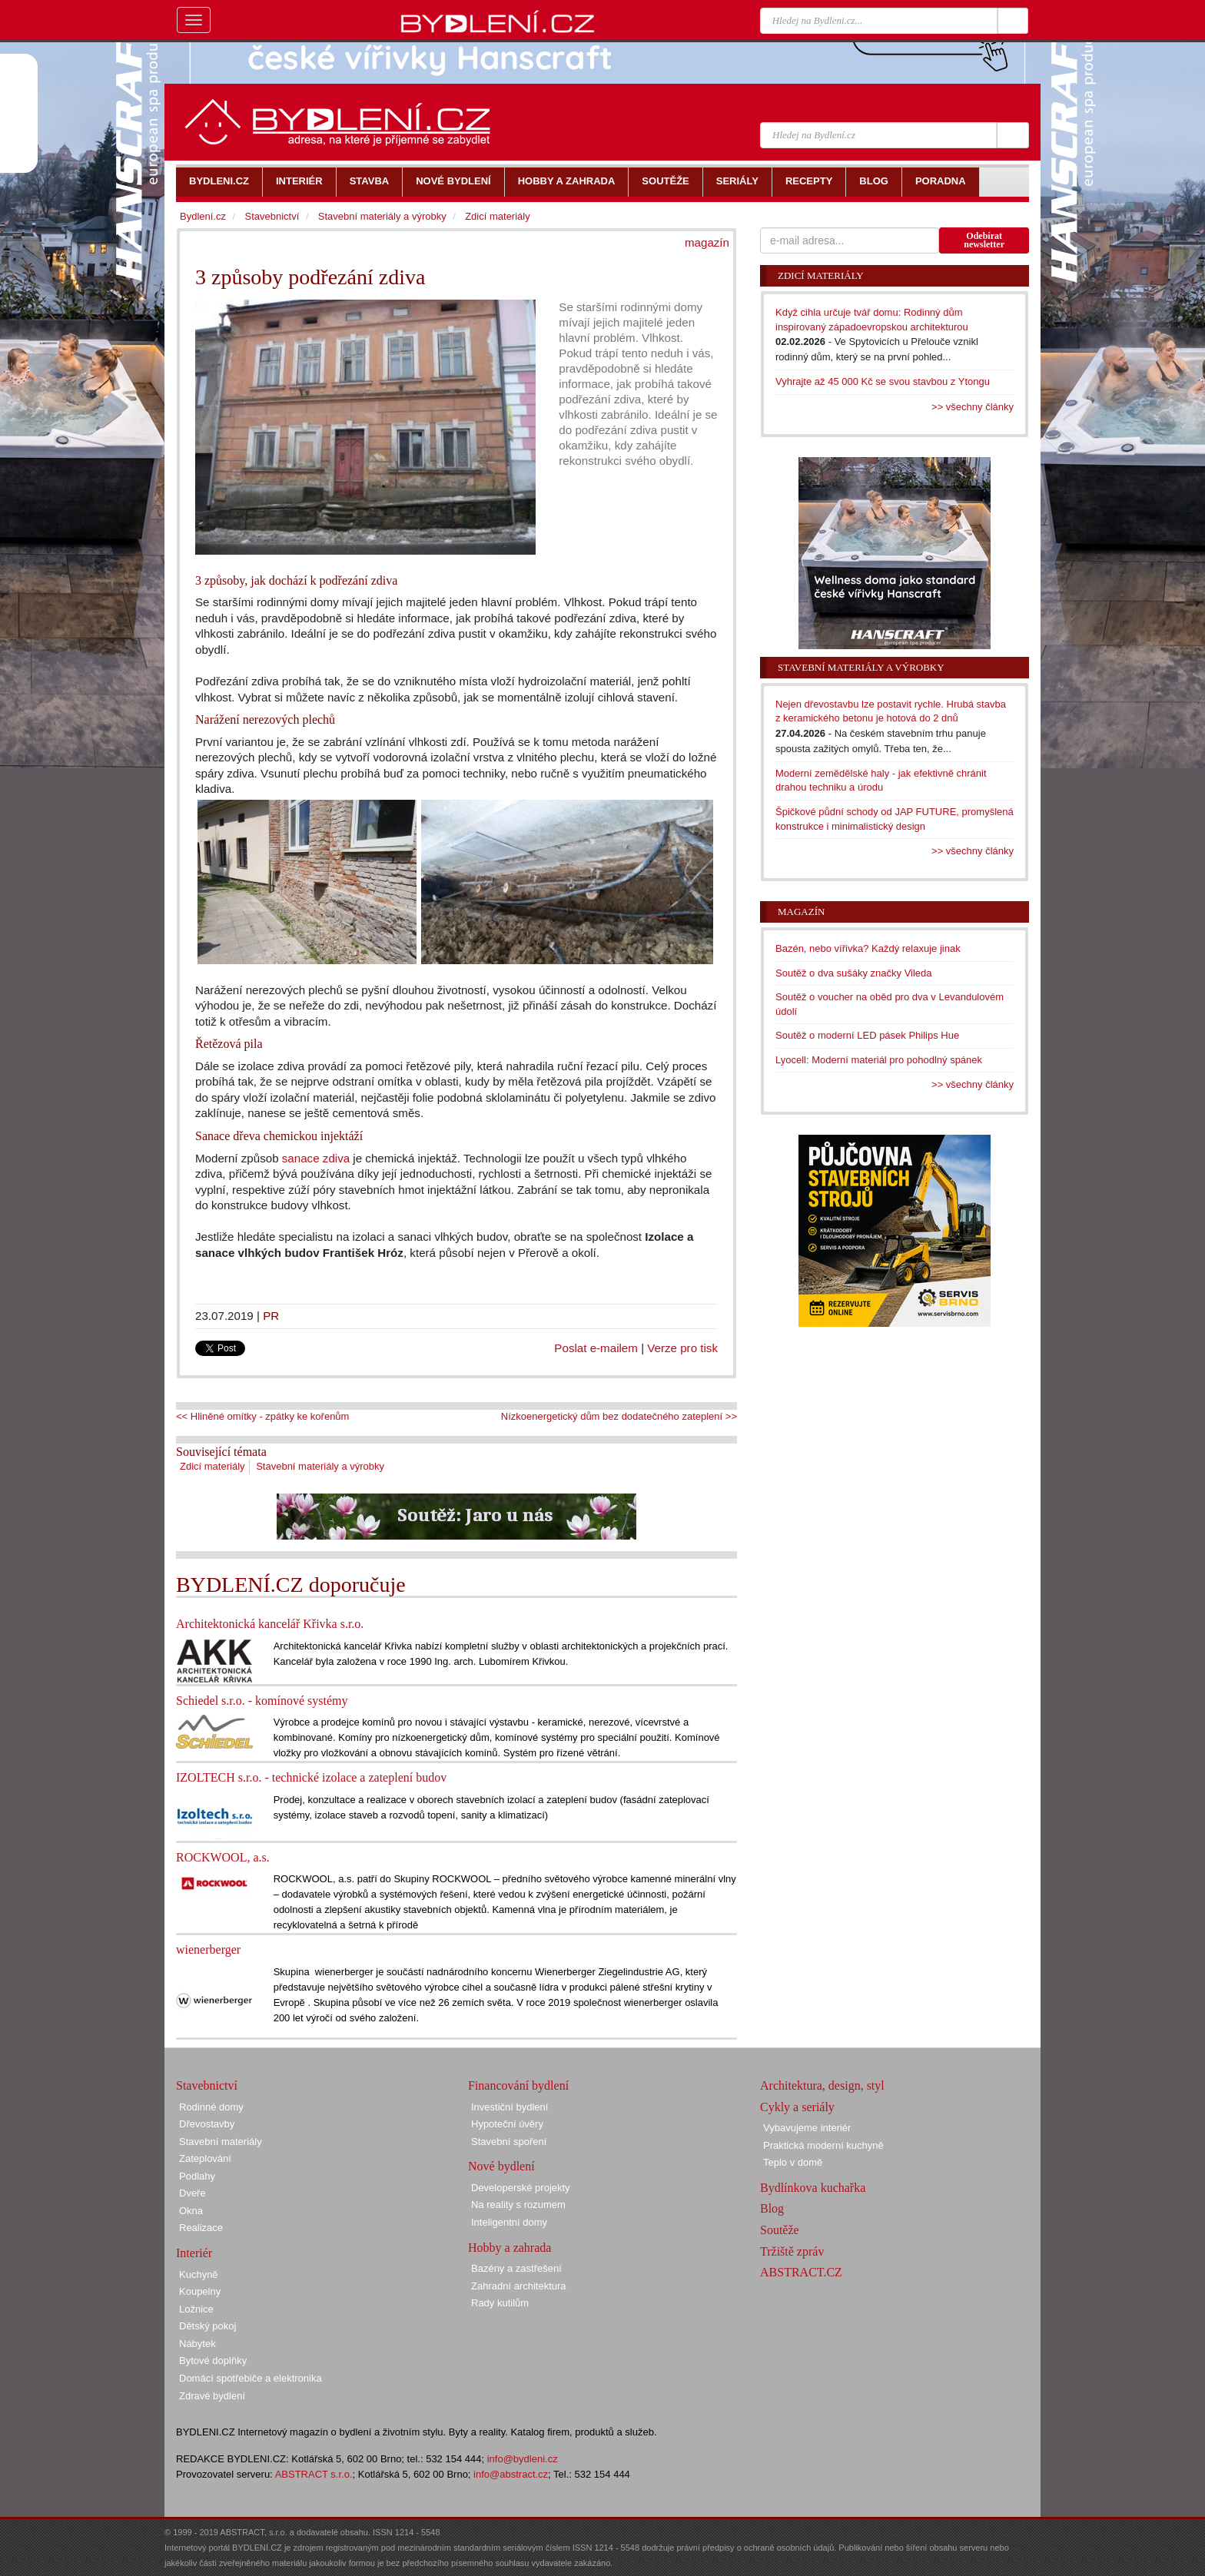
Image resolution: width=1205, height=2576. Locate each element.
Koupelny (200, 2291)
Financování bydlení (518, 2085)
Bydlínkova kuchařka (812, 2187)
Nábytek (197, 2343)
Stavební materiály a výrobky (320, 1466)
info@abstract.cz (510, 2474)
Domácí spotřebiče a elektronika (250, 2378)
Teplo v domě (792, 2162)
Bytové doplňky (213, 2360)
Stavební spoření (508, 2141)
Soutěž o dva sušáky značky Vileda (853, 973)
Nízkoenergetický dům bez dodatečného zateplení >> (619, 1416)
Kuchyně (198, 2274)
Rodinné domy (211, 2107)
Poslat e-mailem (596, 1347)
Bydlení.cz (203, 216)
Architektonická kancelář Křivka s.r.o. (269, 1623)
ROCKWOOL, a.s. (223, 1857)
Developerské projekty (520, 2187)
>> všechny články (972, 407)
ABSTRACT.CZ (801, 2272)
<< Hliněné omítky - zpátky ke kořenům (262, 1416)
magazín (707, 242)
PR (271, 1315)
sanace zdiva (316, 1158)
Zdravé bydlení (212, 2396)
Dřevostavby (206, 2124)
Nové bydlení (501, 2166)
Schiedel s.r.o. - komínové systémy (262, 1700)
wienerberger (208, 1949)
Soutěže (779, 2229)
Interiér (194, 2252)
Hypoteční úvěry (507, 2124)
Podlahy (197, 2176)
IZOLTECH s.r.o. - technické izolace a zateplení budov (311, 1777)
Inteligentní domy (509, 2222)
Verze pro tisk (682, 1347)
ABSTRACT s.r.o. (314, 2474)
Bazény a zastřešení (516, 2268)
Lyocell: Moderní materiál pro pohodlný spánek (878, 1060)
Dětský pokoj (207, 2326)
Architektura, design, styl (822, 2085)
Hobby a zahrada (509, 2247)
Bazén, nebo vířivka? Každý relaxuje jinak (868, 948)
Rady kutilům (500, 2303)
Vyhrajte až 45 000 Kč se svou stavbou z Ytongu (882, 381)
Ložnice (196, 2309)
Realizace (201, 2227)
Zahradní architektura (518, 2286)
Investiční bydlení (509, 2107)
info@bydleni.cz (522, 2459)
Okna (191, 2210)
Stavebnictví (271, 216)
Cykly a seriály (797, 2107)
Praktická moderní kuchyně (823, 2145)
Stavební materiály (220, 2141)
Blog (772, 2208)
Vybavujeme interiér (807, 2127)
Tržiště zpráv (792, 2251)
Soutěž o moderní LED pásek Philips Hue (867, 1035)
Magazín (801, 911)
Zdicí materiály (212, 1466)
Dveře (192, 2193)
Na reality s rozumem (518, 2204)
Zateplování (205, 2158)
